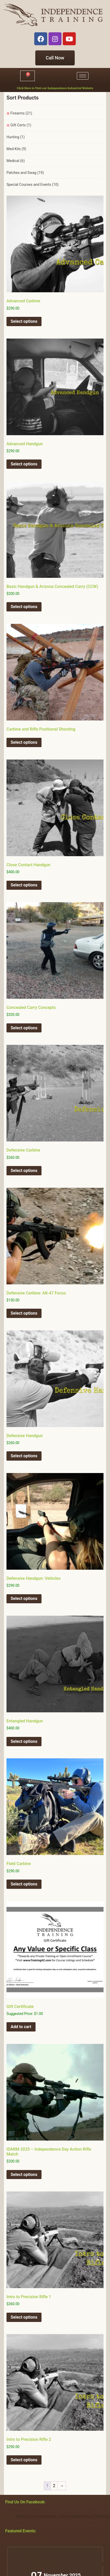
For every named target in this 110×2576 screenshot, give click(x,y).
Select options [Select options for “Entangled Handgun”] (24, 1741)
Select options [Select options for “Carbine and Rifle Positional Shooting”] (24, 742)
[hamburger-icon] (82, 76)
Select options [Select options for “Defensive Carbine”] (24, 1170)
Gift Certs (20, 125)
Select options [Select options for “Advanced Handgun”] (24, 464)
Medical (15, 161)
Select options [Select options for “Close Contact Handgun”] (24, 885)
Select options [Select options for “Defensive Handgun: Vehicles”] (24, 1598)
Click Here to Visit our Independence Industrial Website (55, 88)
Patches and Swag (25, 173)
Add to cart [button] (21, 2026)
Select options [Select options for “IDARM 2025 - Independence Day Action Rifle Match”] (24, 2174)
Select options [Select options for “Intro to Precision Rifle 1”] (24, 2317)
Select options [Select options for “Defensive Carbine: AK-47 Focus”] (24, 1313)
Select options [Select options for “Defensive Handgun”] (24, 1455)
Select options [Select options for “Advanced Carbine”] (24, 321)
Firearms (21, 113)
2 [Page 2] (54, 2485)
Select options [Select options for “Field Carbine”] (24, 1884)
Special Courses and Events (32, 184)
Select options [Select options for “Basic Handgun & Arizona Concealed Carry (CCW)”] (24, 606)
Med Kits (16, 149)
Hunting (15, 137)
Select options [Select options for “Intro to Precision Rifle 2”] (24, 2459)
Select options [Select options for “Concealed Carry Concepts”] (24, 1027)
